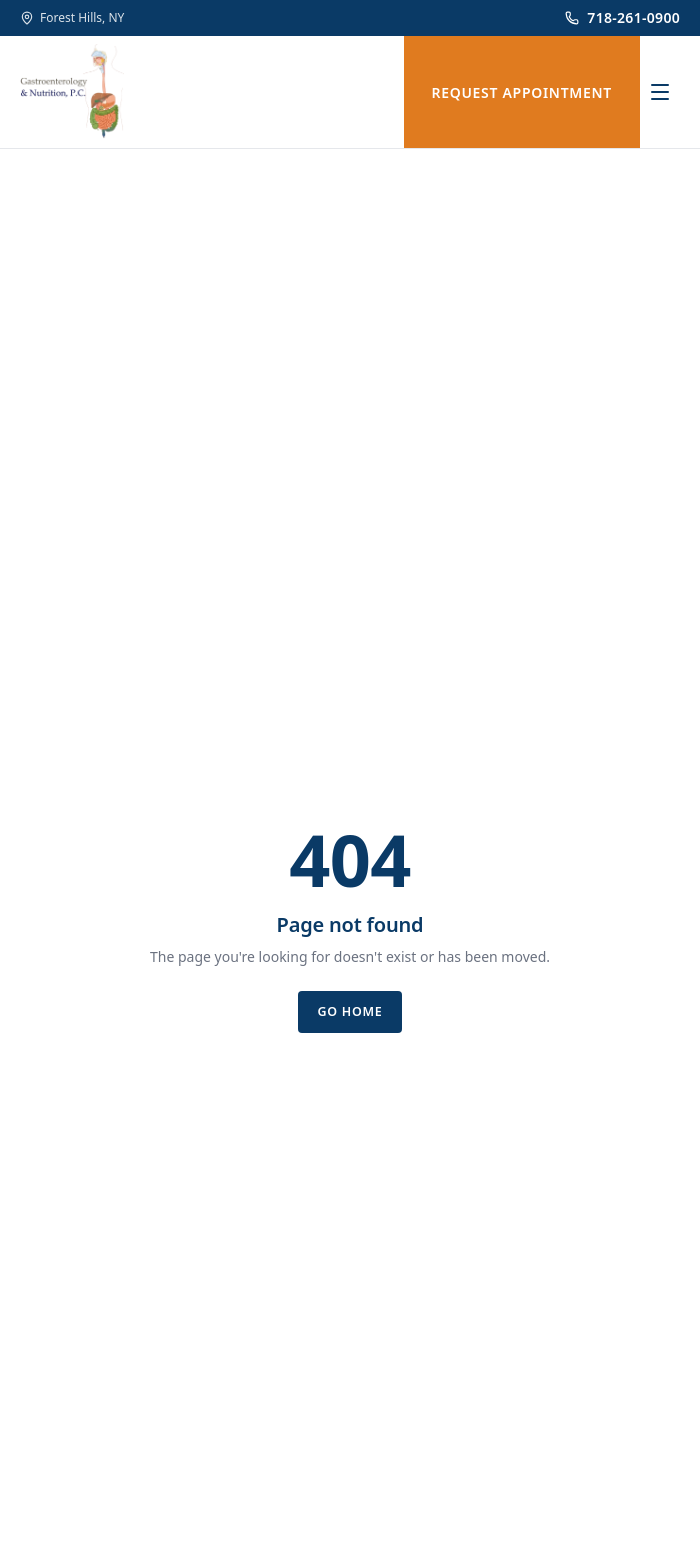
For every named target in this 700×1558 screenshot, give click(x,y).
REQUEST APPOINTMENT (522, 92)
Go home (349, 1011)
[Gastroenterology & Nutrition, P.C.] (72, 92)
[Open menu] (660, 92)
